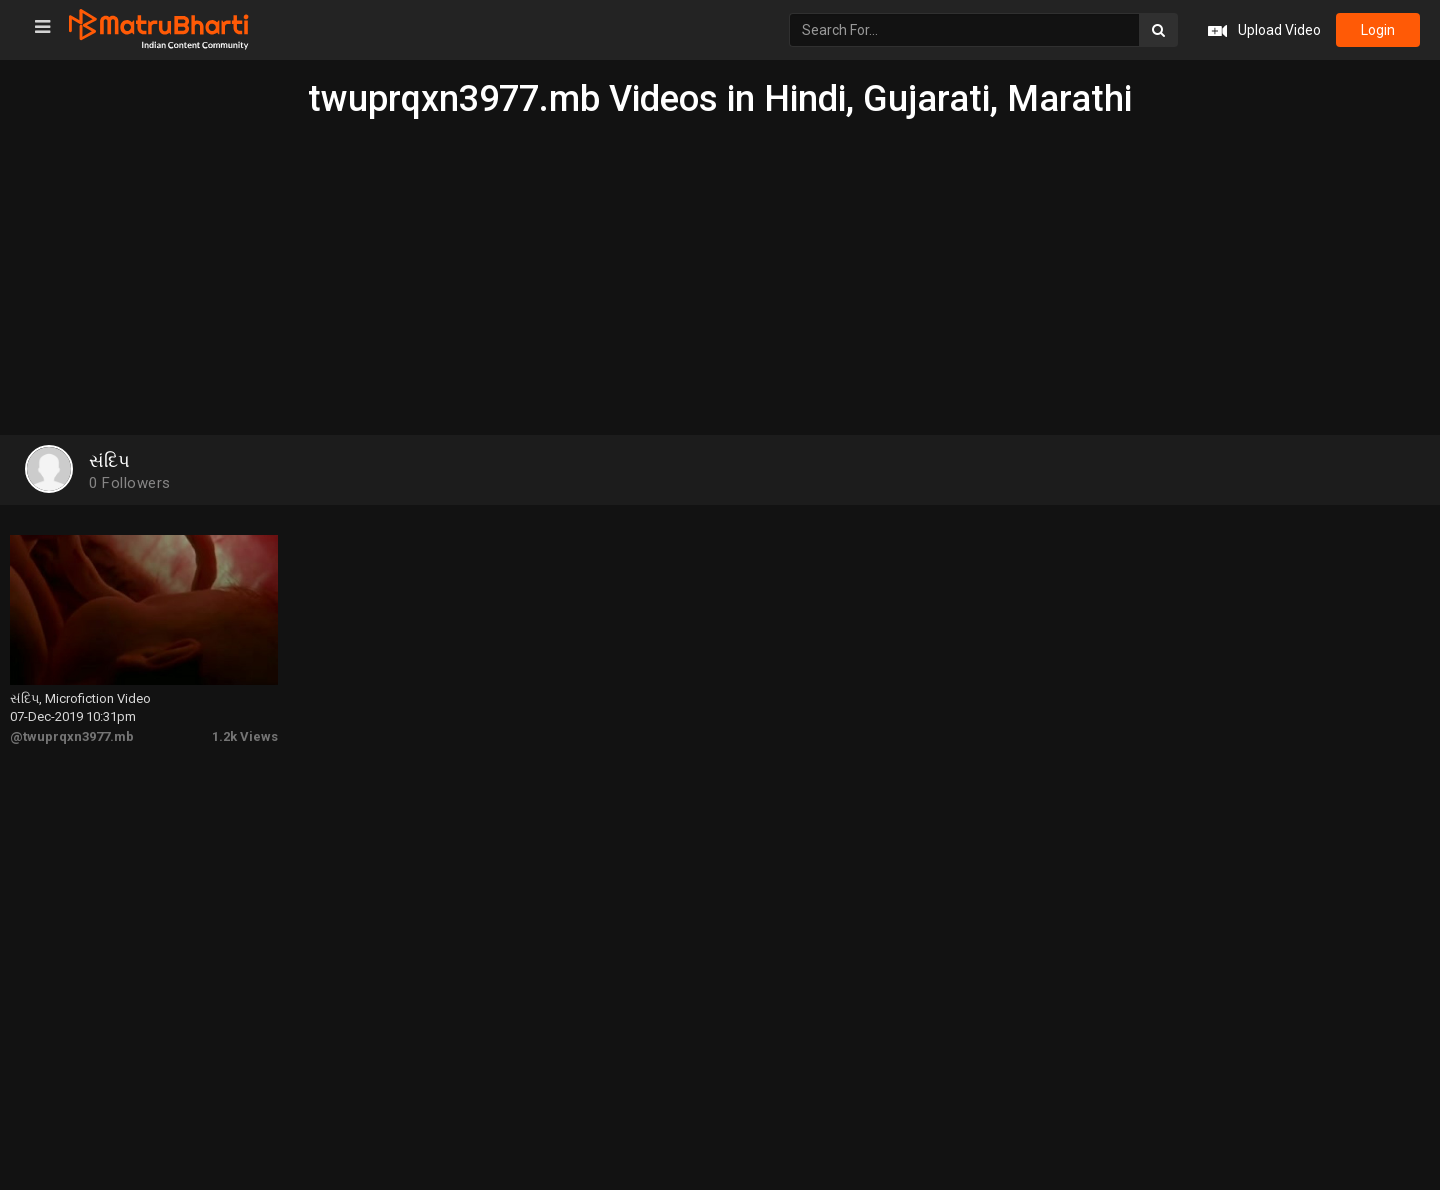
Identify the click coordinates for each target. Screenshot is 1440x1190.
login (1378, 30)
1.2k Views (245, 736)
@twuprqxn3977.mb (72, 736)
